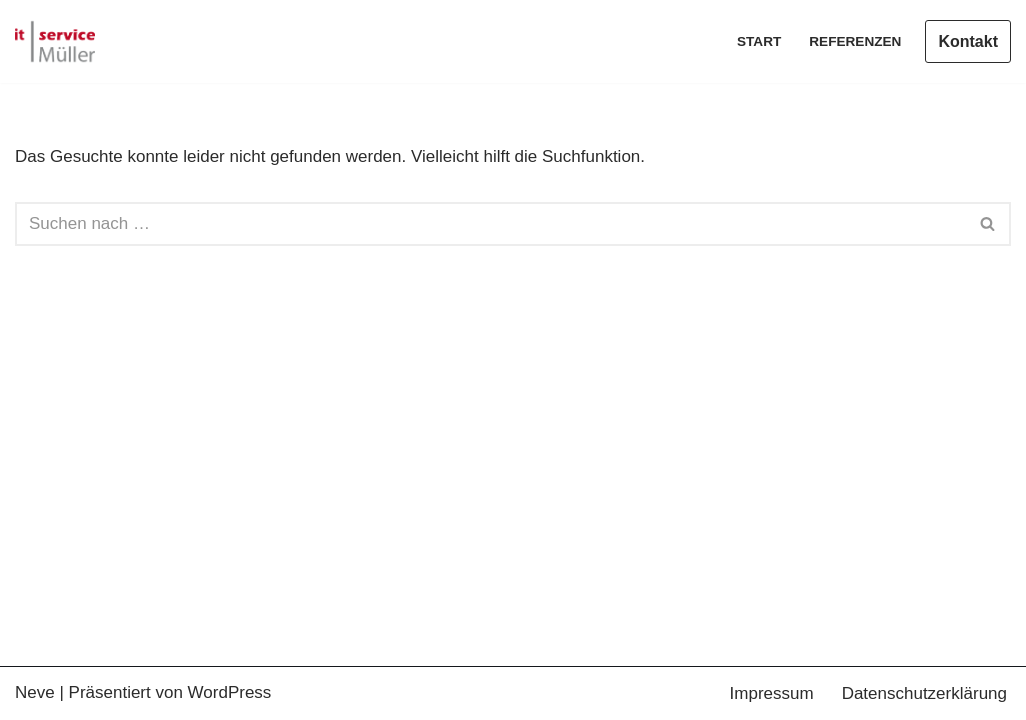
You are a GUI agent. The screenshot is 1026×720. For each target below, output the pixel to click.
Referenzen (855, 41)
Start (759, 41)
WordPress (230, 692)
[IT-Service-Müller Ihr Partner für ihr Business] (55, 41)
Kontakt (968, 41)
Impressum (772, 693)
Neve (35, 692)
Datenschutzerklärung (924, 693)
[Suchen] (490, 224)
